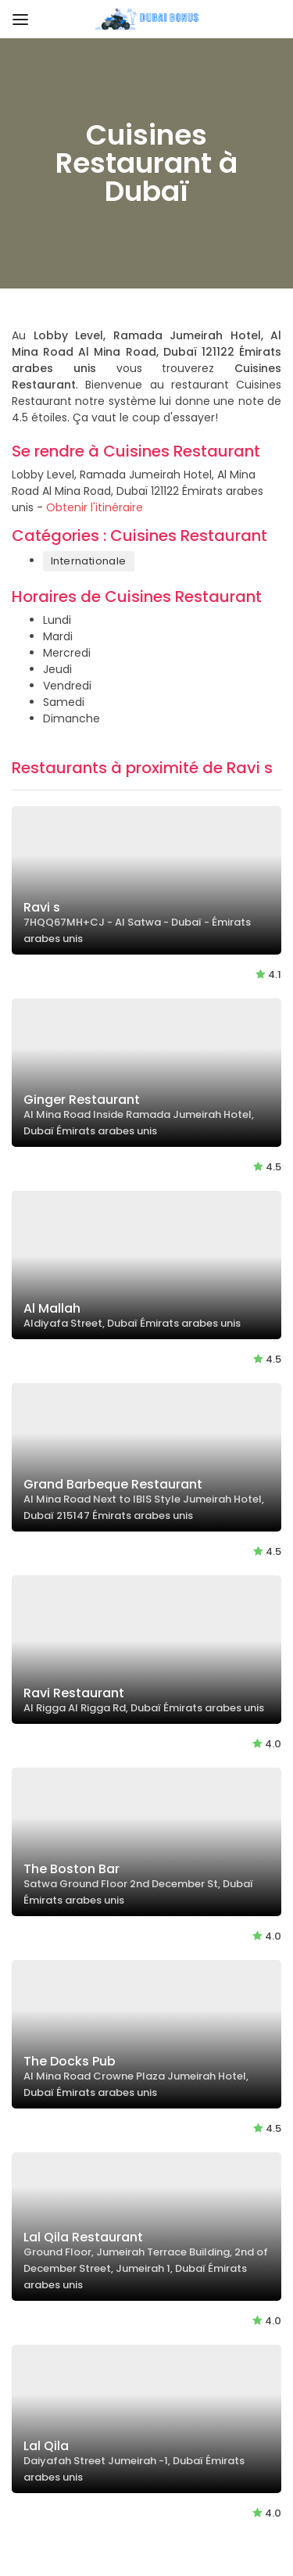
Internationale (89, 561)
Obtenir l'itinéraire (94, 507)
